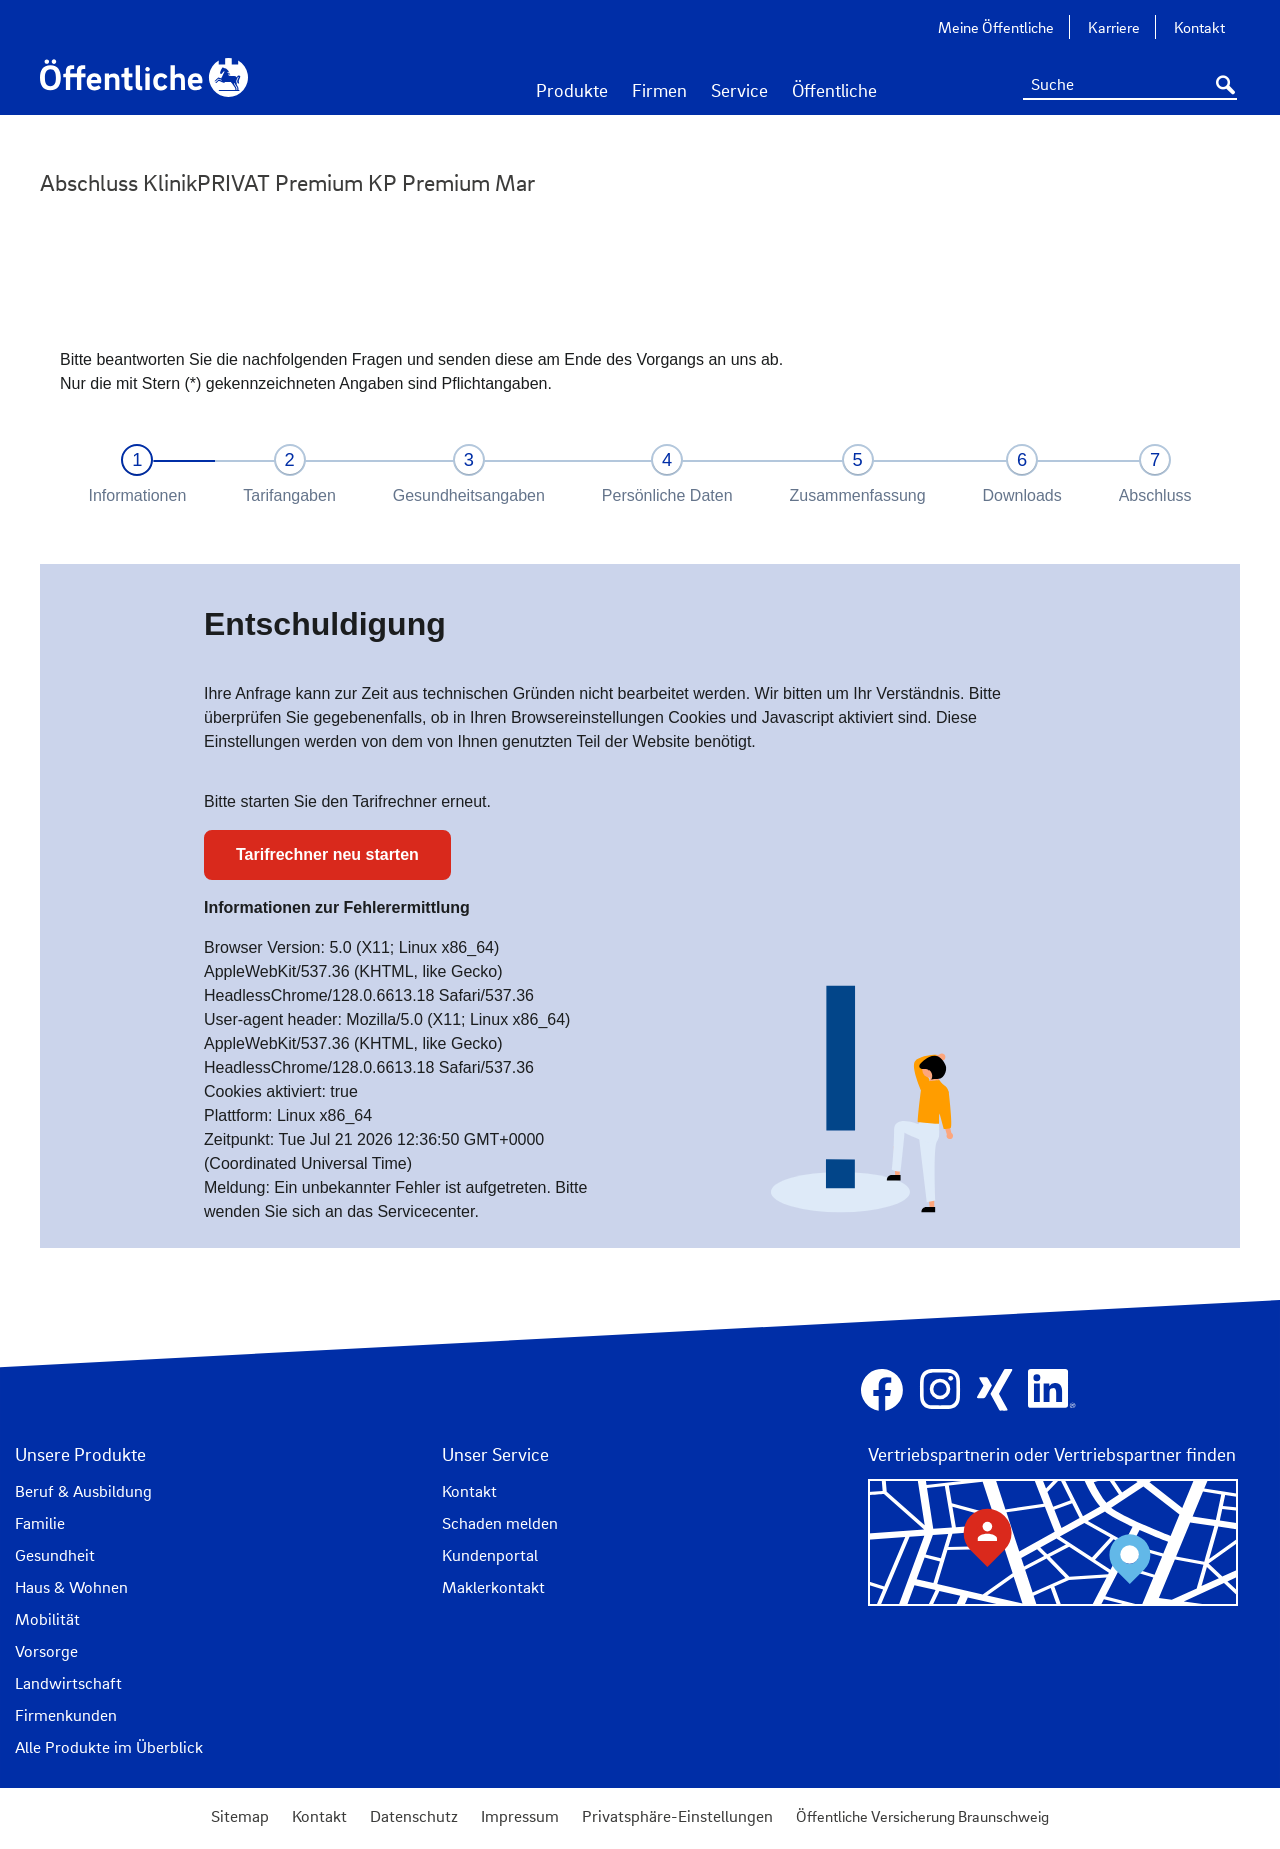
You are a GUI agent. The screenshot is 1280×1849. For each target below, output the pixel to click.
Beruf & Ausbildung (83, 1491)
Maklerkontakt (493, 1587)
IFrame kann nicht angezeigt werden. (640, 786)
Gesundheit (55, 1555)
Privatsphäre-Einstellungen (677, 1816)
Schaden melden (500, 1523)
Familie (40, 1523)
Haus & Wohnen (71, 1587)
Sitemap (240, 1816)
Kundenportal (490, 1555)
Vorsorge (46, 1651)
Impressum (520, 1816)
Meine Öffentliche (996, 27)
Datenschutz (414, 1816)
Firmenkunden (66, 1715)
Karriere (1114, 27)
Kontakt (1199, 27)
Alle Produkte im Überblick (109, 1747)
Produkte (572, 90)
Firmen (659, 90)
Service (739, 90)
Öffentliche (834, 90)
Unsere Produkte (80, 1454)
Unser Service (495, 1454)
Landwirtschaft (68, 1683)
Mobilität (47, 1619)
